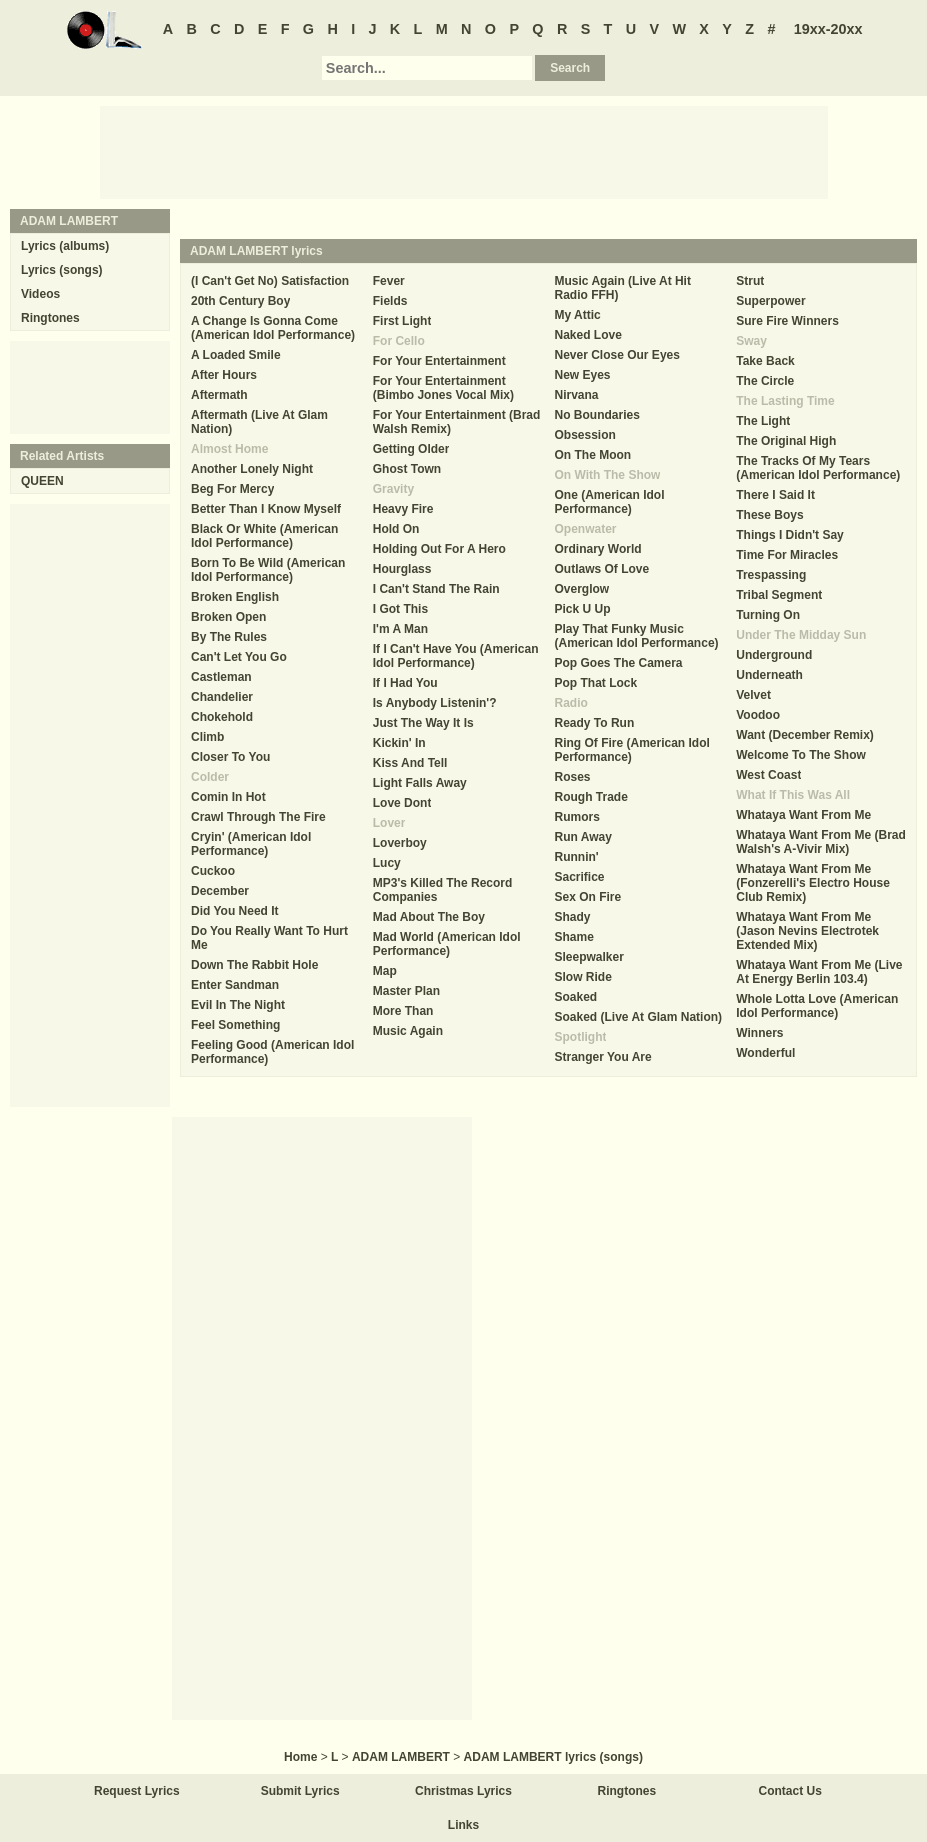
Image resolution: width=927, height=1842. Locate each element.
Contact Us (790, 1791)
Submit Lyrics (300, 1791)
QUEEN (42, 481)
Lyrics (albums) (65, 246)
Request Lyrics (137, 1791)
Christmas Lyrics (463, 1791)
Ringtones (50, 318)
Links (463, 1825)
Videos (40, 294)
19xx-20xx (828, 29)
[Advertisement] (464, 151)
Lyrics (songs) (62, 270)
